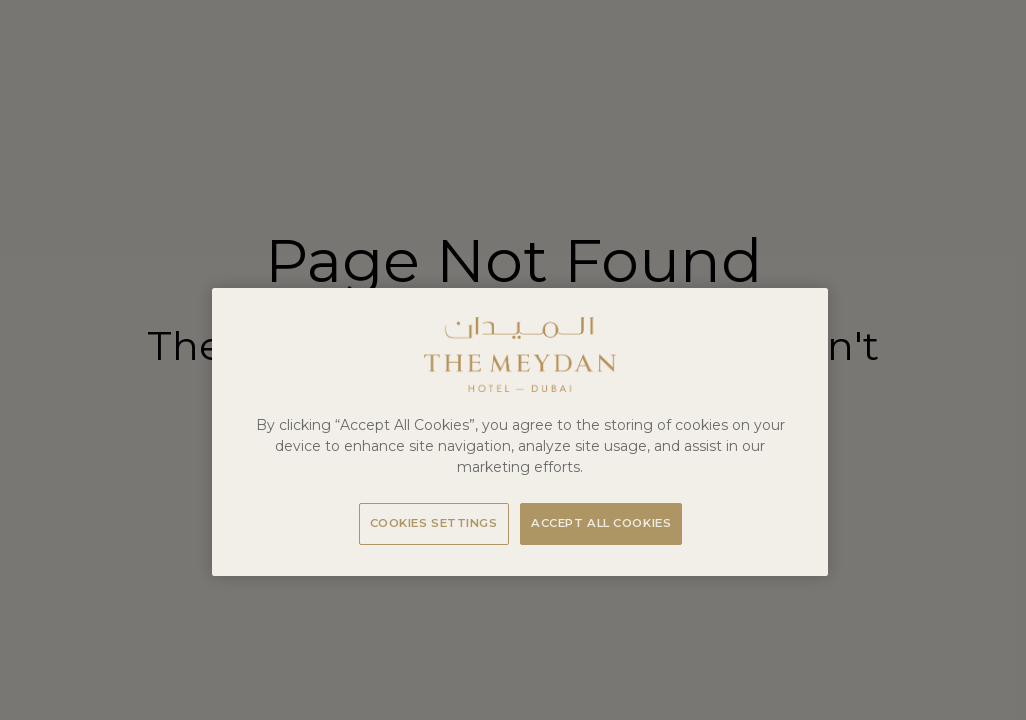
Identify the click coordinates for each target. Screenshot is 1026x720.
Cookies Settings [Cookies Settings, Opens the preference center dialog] (434, 523)
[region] (520, 432)
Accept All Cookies (601, 523)
